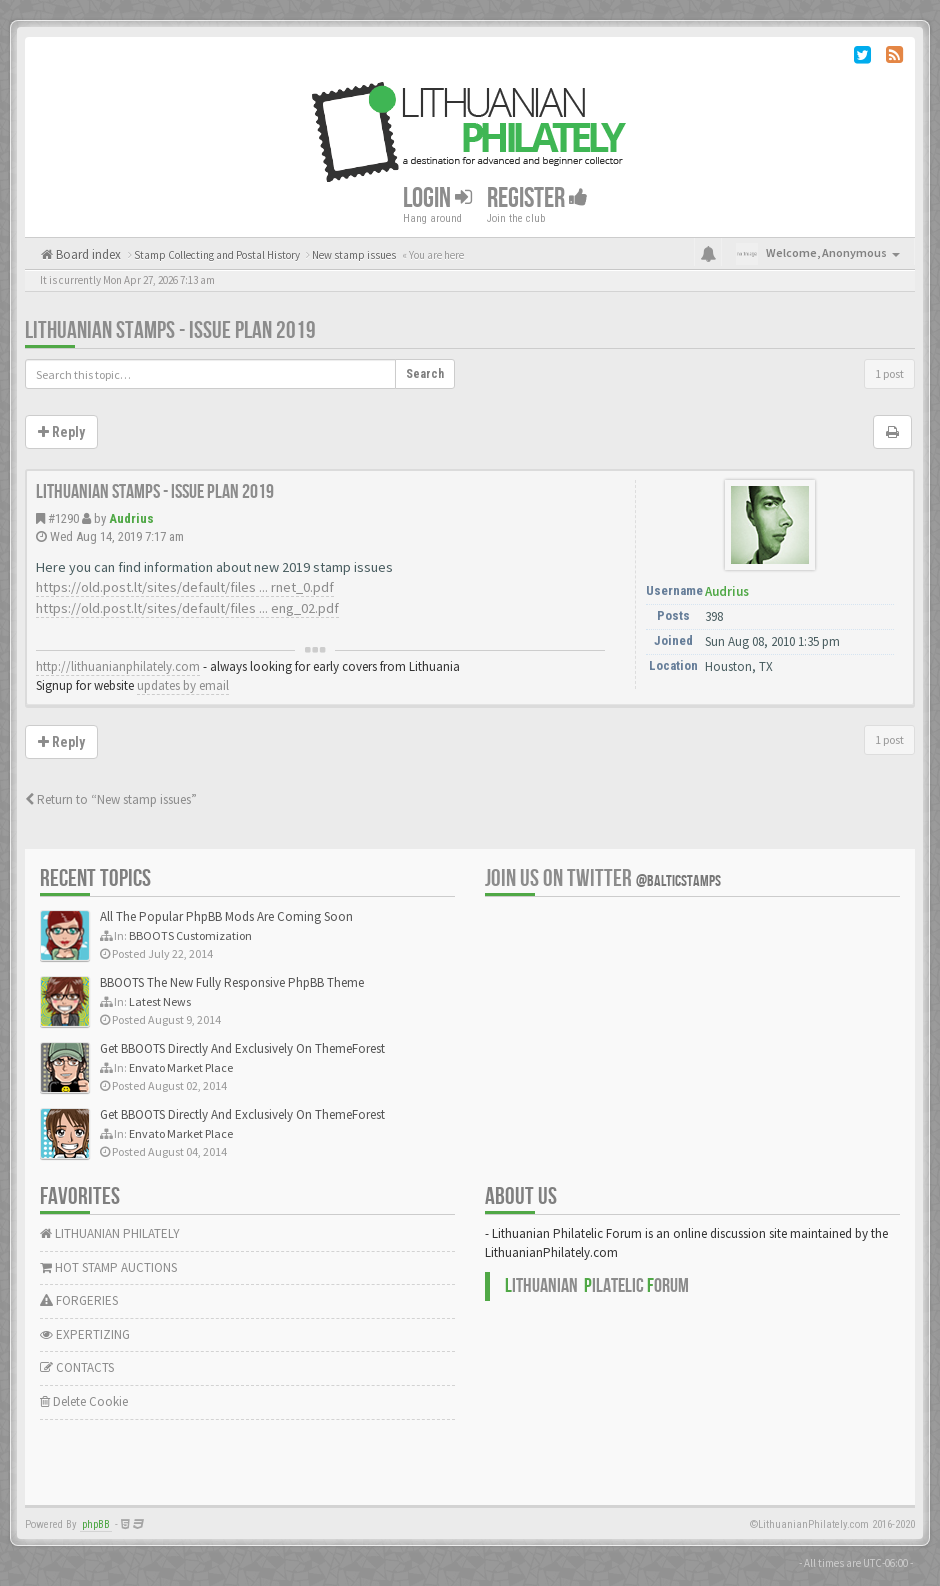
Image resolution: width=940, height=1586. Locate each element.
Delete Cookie (84, 1401)
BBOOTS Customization (190, 935)
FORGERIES (79, 1300)
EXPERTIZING (85, 1334)
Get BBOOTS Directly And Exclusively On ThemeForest (242, 1048)
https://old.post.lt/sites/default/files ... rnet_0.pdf (185, 587)
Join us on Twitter (603, 878)
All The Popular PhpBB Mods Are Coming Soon (226, 916)
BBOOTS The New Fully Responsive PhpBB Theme (232, 982)
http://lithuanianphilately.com (118, 666)
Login (437, 198)
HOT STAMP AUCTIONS (108, 1267)
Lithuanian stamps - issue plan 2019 (170, 330)
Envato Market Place (181, 1067)
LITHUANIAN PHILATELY (110, 1233)
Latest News (160, 1001)
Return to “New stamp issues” (111, 799)
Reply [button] (61, 432)
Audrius (131, 518)
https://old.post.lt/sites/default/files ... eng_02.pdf (187, 608)
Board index (87, 254)
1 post (889, 373)
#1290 (63, 518)
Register (537, 198)
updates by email (183, 685)
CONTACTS (77, 1367)
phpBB (96, 1524)
